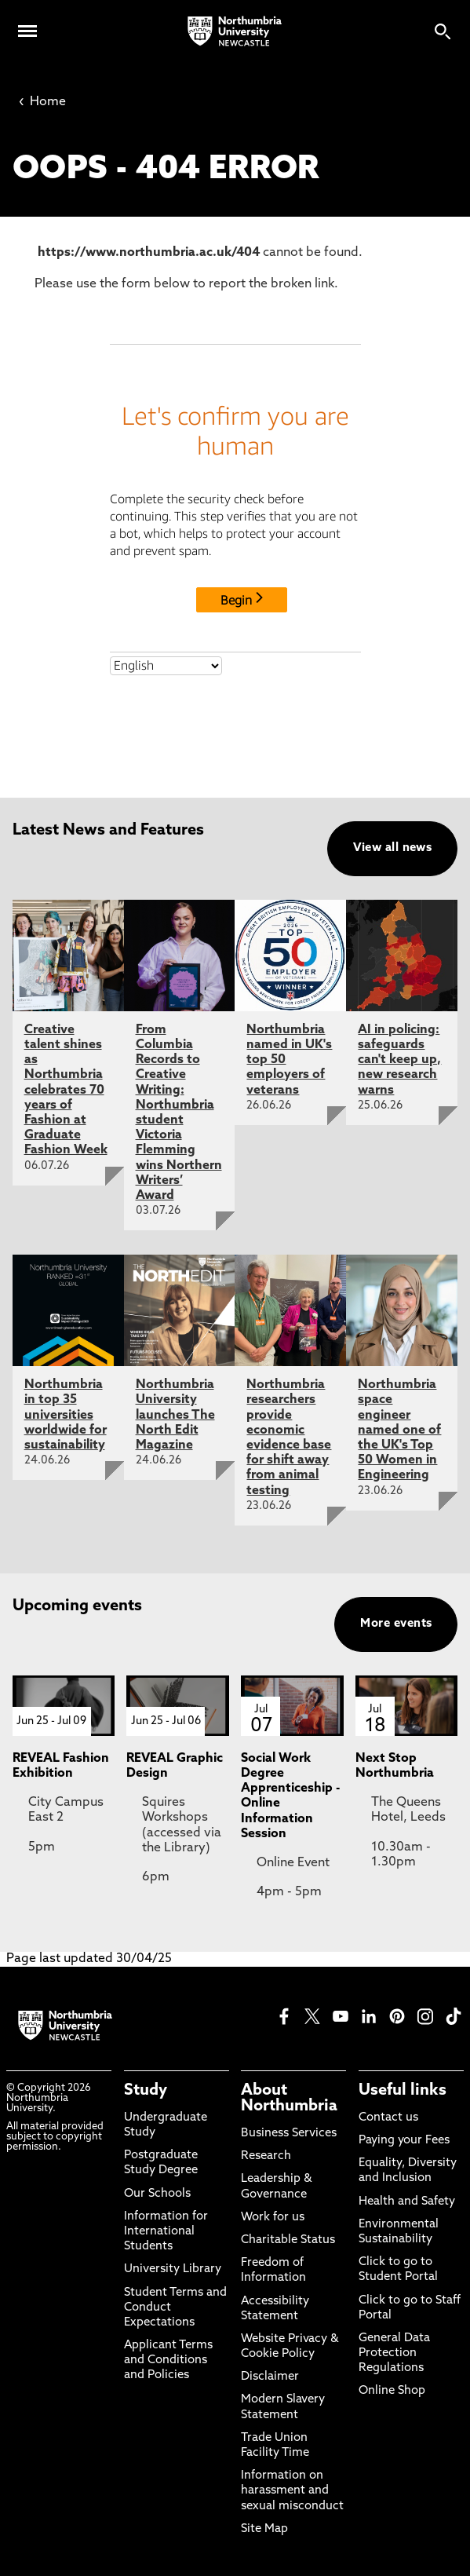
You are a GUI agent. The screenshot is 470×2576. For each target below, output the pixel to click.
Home (42, 102)
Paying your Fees (404, 2141)
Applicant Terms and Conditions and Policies (168, 2360)
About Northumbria (289, 2098)
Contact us (388, 2118)
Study (145, 2091)
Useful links (402, 2091)
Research (266, 2156)
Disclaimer (270, 2377)
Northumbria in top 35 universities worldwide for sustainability (65, 1415)
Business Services (289, 2133)
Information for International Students (166, 2232)
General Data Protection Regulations (394, 2353)
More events (396, 1624)
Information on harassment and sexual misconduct (292, 2491)
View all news (392, 848)
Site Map (264, 2529)
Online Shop (392, 2391)
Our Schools (157, 2194)
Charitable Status (288, 2240)
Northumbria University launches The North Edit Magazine (175, 1415)
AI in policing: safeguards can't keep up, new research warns (399, 1060)
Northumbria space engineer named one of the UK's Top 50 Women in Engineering (399, 1430)
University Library (172, 2269)
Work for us (272, 2217)
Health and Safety (407, 2202)
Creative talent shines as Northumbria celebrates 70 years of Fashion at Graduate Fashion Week (65, 1090)
